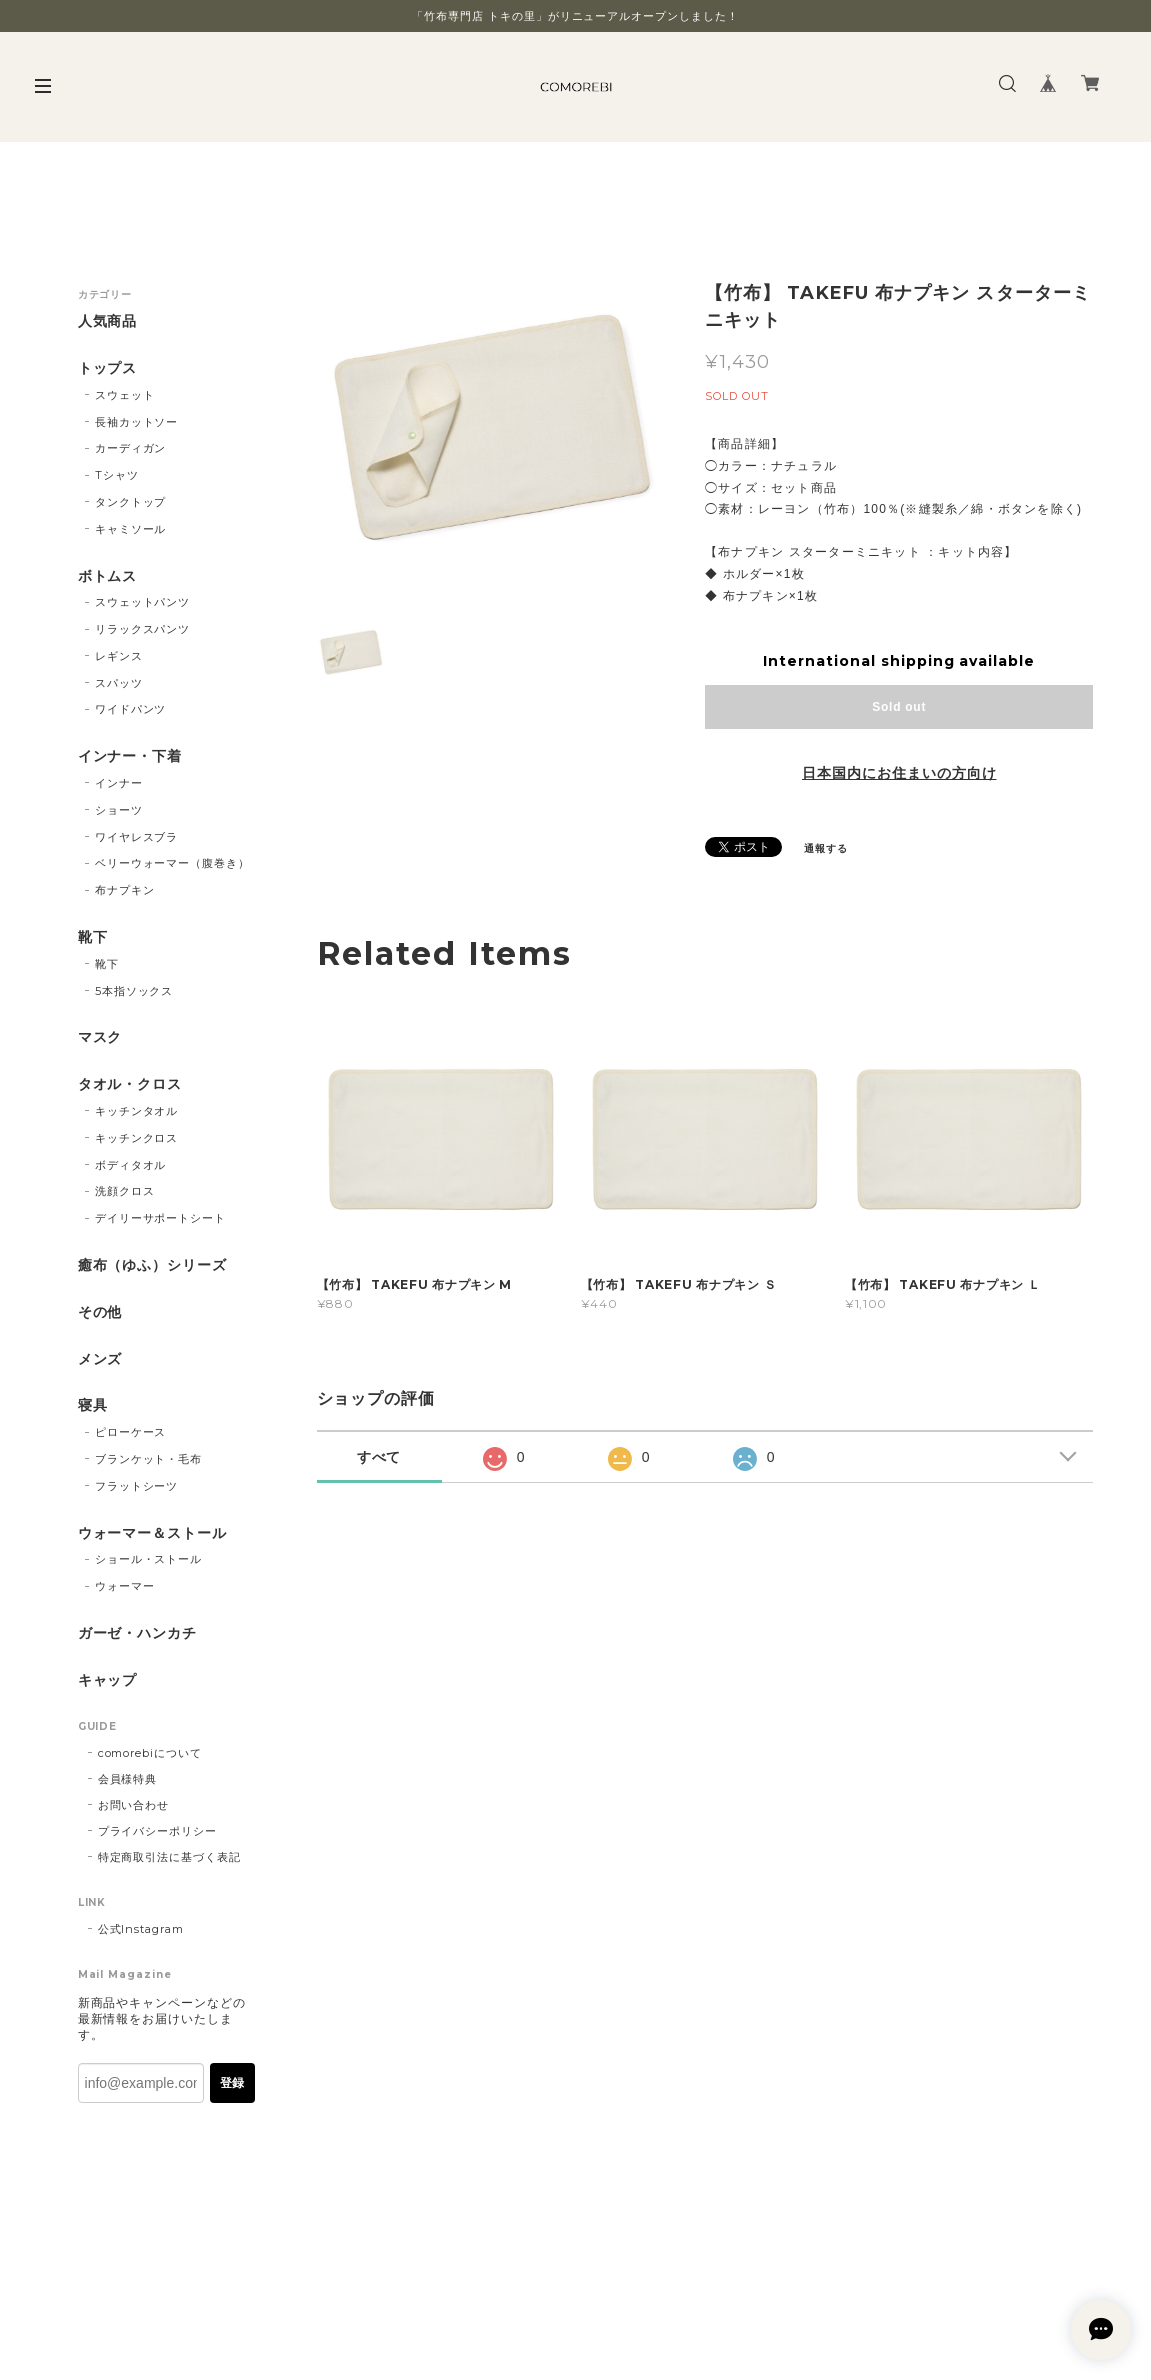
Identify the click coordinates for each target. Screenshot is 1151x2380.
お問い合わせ (134, 1805)
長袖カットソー (137, 422)
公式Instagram (141, 1929)
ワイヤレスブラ (137, 837)
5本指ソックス (134, 991)
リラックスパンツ (143, 629)
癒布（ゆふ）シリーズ (153, 1265)
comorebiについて (150, 1753)
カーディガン (131, 448)
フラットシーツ (137, 1486)
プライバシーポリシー (158, 1831)
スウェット (125, 395)
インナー (119, 783)
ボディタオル (131, 1165)
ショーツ (119, 810)
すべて (379, 1457)
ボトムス (108, 576)
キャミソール (131, 529)
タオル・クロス (130, 1084)
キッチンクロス (137, 1138)
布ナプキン (125, 890)
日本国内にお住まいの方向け (899, 773)
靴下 (93, 937)
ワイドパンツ (131, 709)
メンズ (100, 1359)
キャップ (108, 1680)
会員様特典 (128, 1779)
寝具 (93, 1405)
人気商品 (108, 321)
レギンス (119, 656)
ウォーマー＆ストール (153, 1533)
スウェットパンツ (143, 602)
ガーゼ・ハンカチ (138, 1633)
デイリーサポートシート (161, 1218)
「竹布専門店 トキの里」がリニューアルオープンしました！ (575, 16)
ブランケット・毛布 (149, 1459)
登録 (232, 2083)
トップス (108, 368)
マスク (100, 1037)
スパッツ (119, 683)
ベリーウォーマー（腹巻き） (172, 863)
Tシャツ (117, 475)
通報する (826, 848)
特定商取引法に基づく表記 (170, 1857)
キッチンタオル (137, 1111)
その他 (100, 1312)
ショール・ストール (149, 1559)
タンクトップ (131, 502)
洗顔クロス (125, 1191)
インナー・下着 (130, 756)
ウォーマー (125, 1586)
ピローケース (131, 1432)
